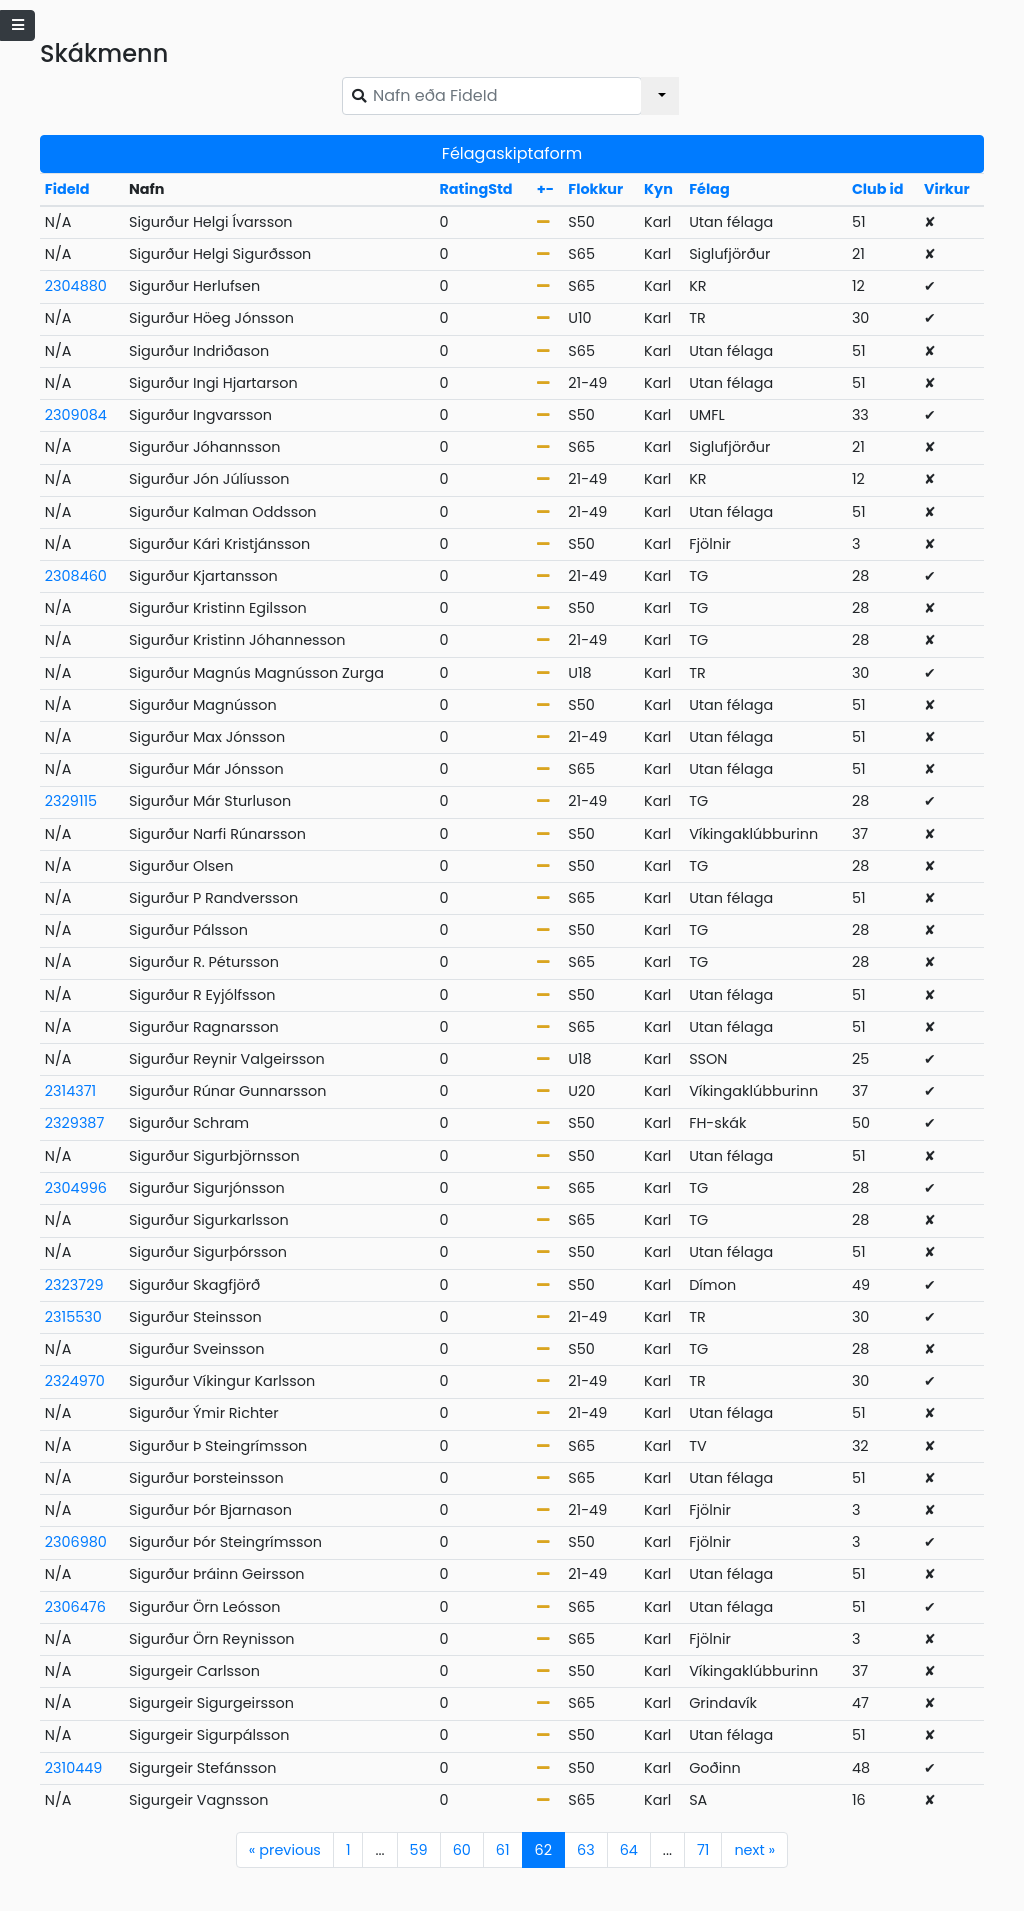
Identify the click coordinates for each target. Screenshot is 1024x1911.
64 (629, 1850)
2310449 (74, 1768)
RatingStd (475, 189)
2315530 (73, 1317)
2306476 (75, 1607)
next (754, 1850)
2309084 (76, 415)
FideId (67, 189)
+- (545, 189)
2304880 (76, 286)
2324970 (75, 1381)
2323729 (74, 1285)
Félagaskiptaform (512, 153)
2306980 (76, 1542)
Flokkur (595, 189)
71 (703, 1850)
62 (543, 1850)
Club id (878, 189)
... (379, 1850)
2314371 (70, 1091)
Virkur (947, 189)
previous (285, 1850)
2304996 (76, 1188)
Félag (709, 189)
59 (419, 1850)
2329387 (75, 1123)
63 (586, 1850)
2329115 (71, 801)
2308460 (76, 576)
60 (462, 1850)
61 (503, 1850)
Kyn (658, 189)
